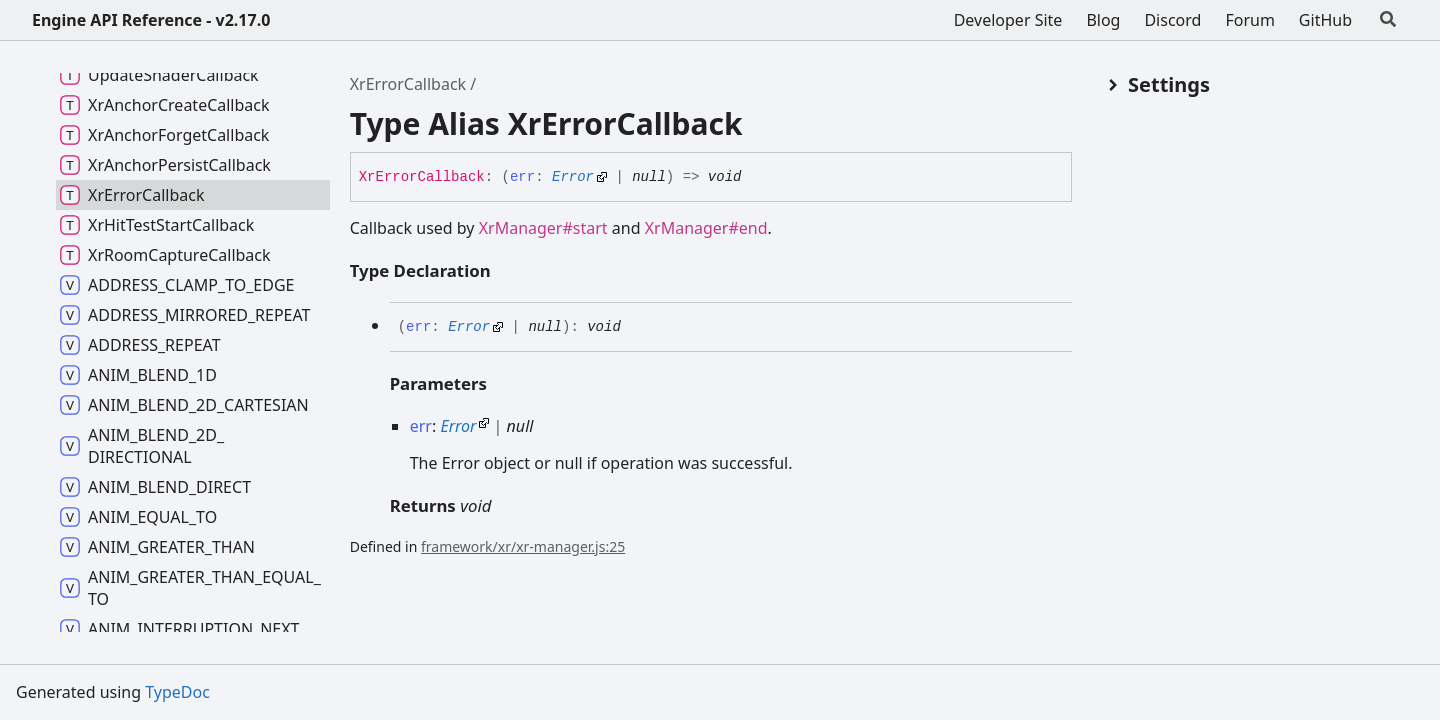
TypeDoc (177, 692)
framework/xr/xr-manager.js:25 (523, 546)
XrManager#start (543, 228)
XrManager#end (706, 228)
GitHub (1325, 20)
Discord (1172, 20)
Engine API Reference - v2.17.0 (151, 20)
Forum (1249, 20)
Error (573, 177)
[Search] (1388, 20)
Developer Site (1008, 20)
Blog (1103, 20)
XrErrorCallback (408, 84)
